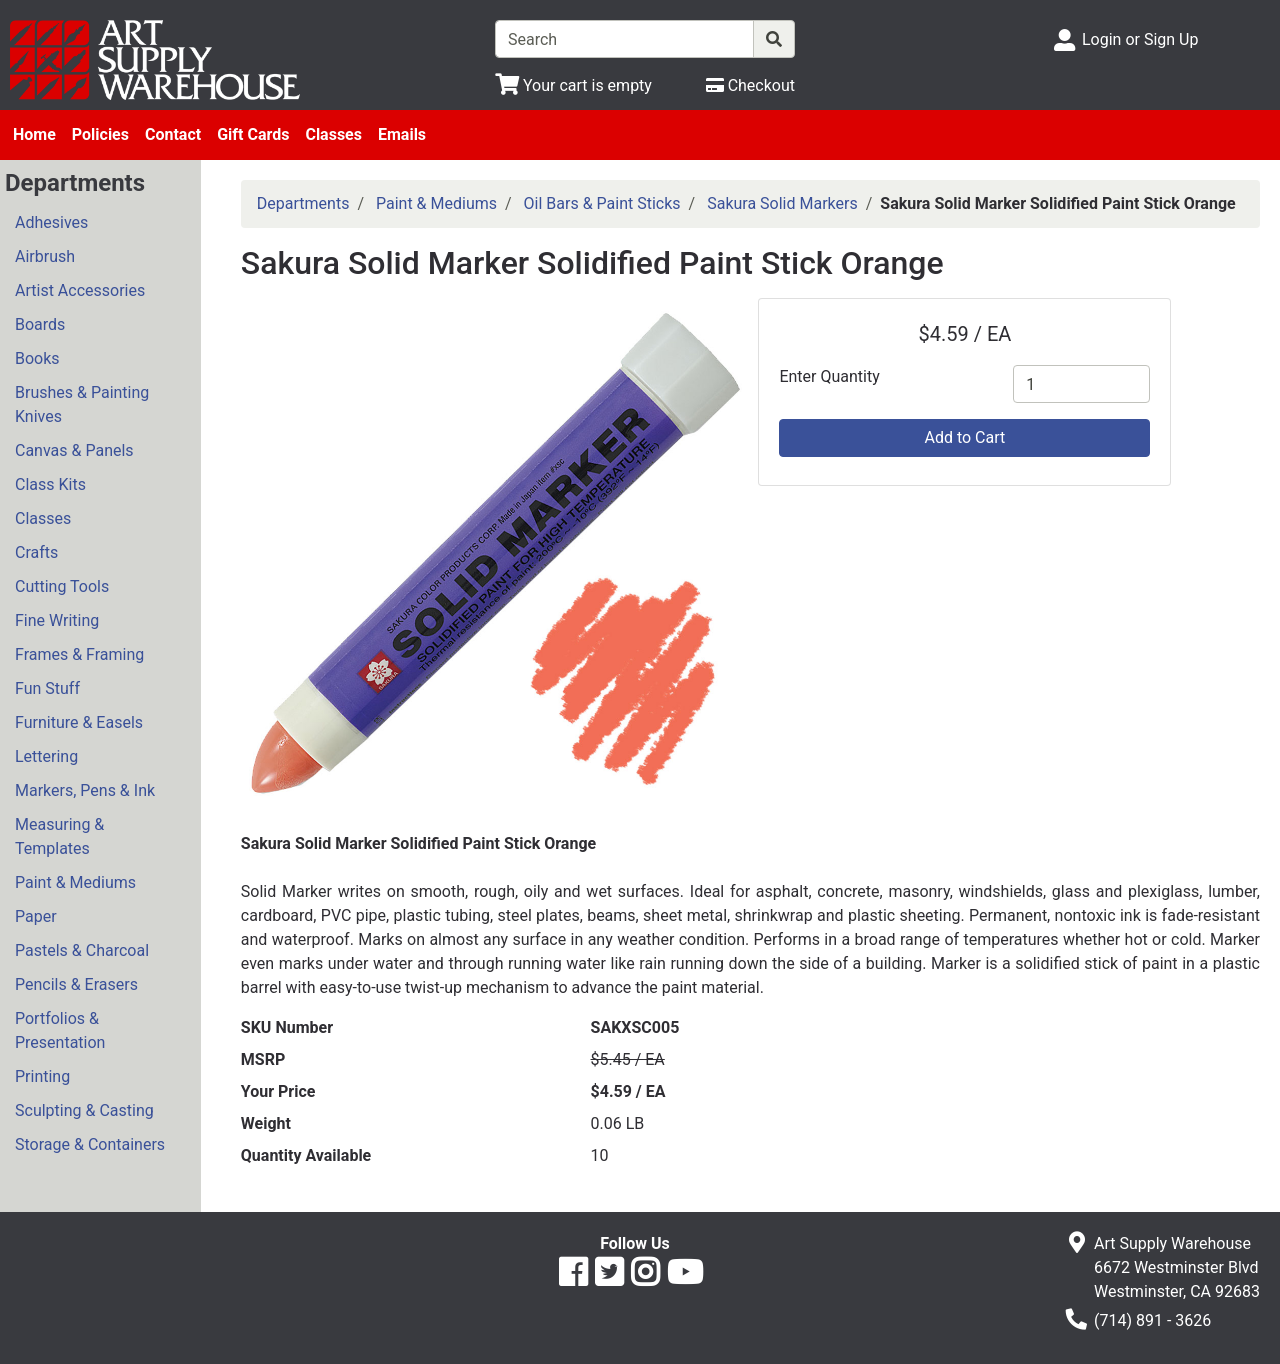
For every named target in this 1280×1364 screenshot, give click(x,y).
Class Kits (50, 484)
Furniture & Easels (79, 722)
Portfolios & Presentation (60, 1030)
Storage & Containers (90, 1144)
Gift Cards (253, 134)
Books (37, 358)
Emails (402, 134)
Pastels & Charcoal (82, 950)
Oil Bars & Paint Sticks (602, 203)
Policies (100, 134)
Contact (173, 134)
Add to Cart (964, 437)
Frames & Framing (79, 654)
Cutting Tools (62, 586)
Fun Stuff (47, 688)
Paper (36, 916)
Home (34, 134)
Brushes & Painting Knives (82, 404)
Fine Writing (57, 620)
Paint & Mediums (75, 882)
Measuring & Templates (59, 836)
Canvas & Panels (74, 450)
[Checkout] (750, 85)
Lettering (46, 756)
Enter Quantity (829, 376)
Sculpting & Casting (84, 1110)
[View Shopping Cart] (573, 85)
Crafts (36, 552)
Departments (303, 203)
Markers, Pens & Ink (85, 790)
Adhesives (51, 222)
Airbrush (45, 256)
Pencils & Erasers (76, 984)
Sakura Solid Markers (782, 203)
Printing (42, 1076)
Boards (40, 324)
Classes (333, 134)
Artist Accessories (80, 290)
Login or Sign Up (1140, 39)
